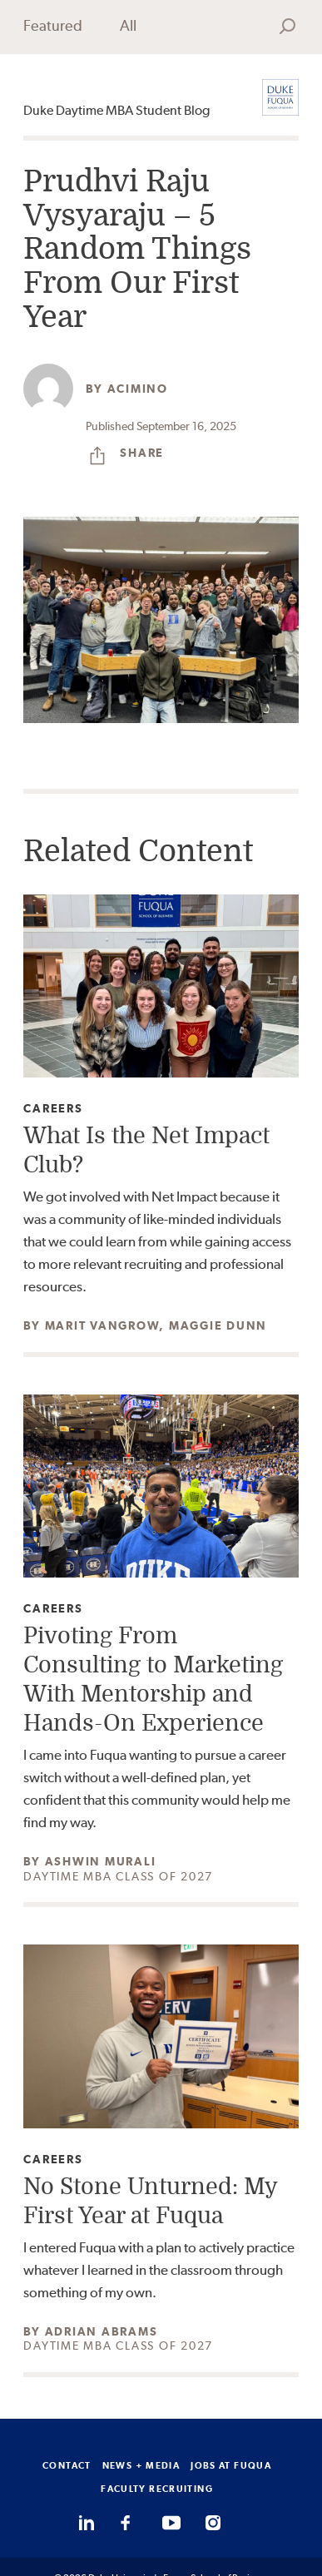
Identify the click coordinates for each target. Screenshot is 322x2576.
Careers (52, 1108)
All (128, 25)
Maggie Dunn (218, 1325)
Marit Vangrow (102, 1325)
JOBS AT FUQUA (231, 2465)
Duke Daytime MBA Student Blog (116, 110)
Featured (52, 25)
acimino (137, 388)
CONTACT (67, 2465)
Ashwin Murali (100, 1861)
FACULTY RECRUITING (157, 2489)
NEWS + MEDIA (141, 2465)
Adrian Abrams (101, 2331)
